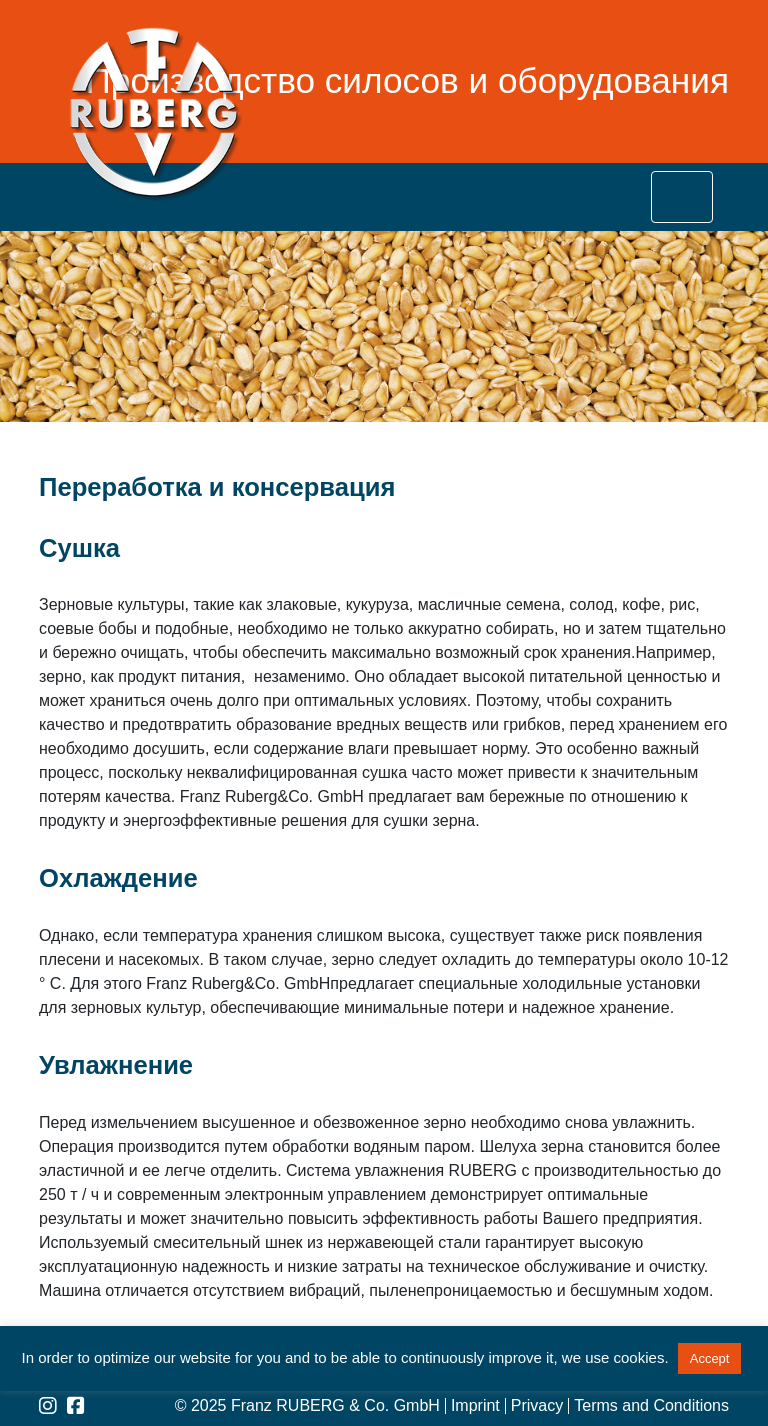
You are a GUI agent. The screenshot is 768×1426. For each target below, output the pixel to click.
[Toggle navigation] (682, 197)
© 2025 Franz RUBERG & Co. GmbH (307, 1406)
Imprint (475, 1406)
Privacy (537, 1406)
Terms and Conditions (651, 1406)
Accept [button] (710, 1358)
